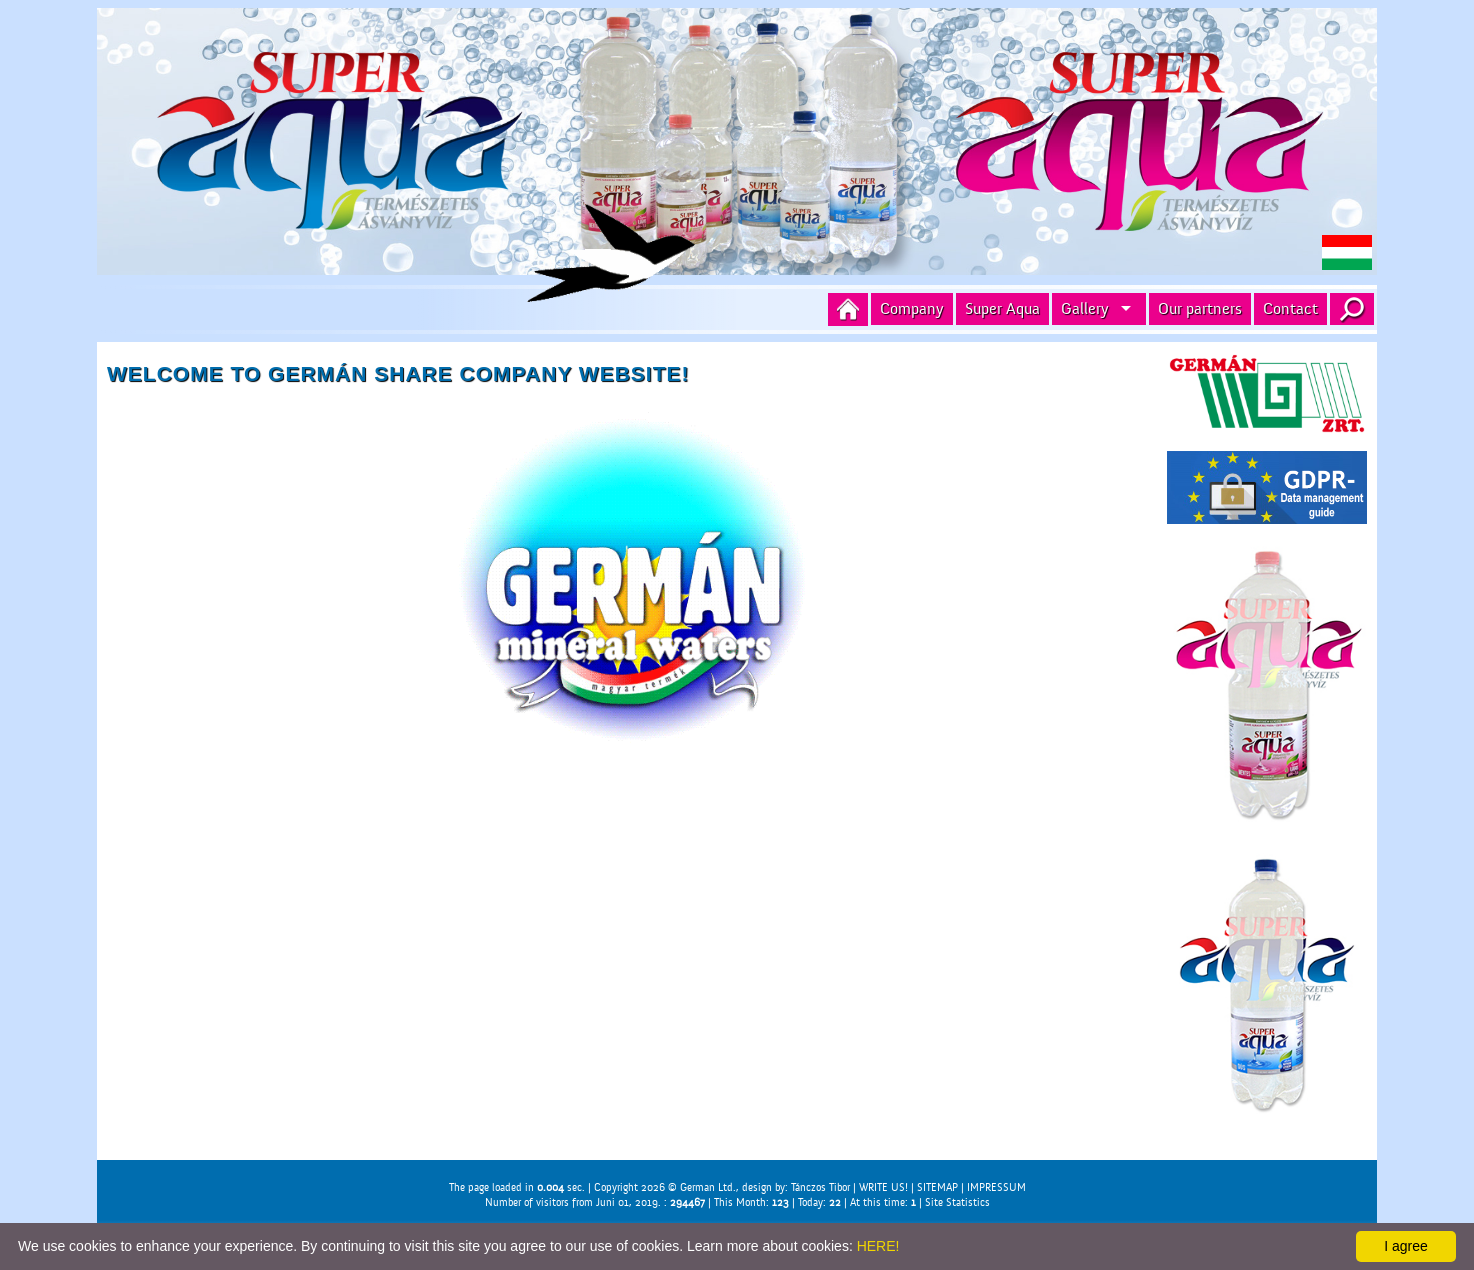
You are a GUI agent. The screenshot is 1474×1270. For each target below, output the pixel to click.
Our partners (1200, 309)
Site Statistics (957, 1202)
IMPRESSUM (996, 1187)
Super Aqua (1002, 309)
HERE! (878, 1246)
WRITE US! (883, 1187)
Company (912, 309)
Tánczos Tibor (820, 1187)
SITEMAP (937, 1187)
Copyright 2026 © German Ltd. (665, 1187)
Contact (1290, 309)
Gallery (1085, 309)
